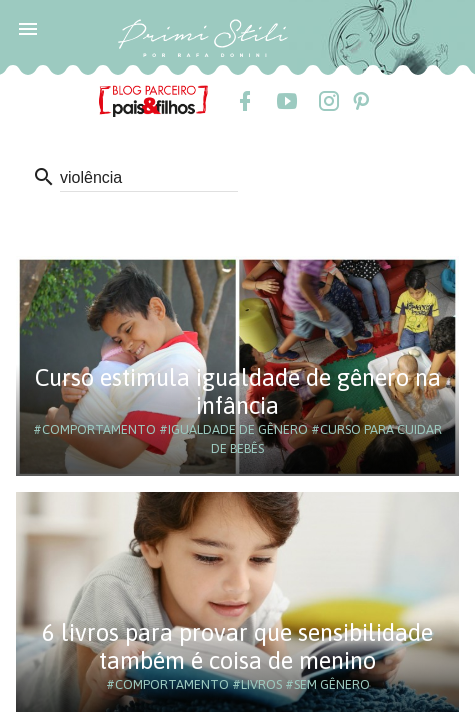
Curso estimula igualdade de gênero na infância (238, 391)
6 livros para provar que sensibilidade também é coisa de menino (237, 646)
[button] (28, 28)
